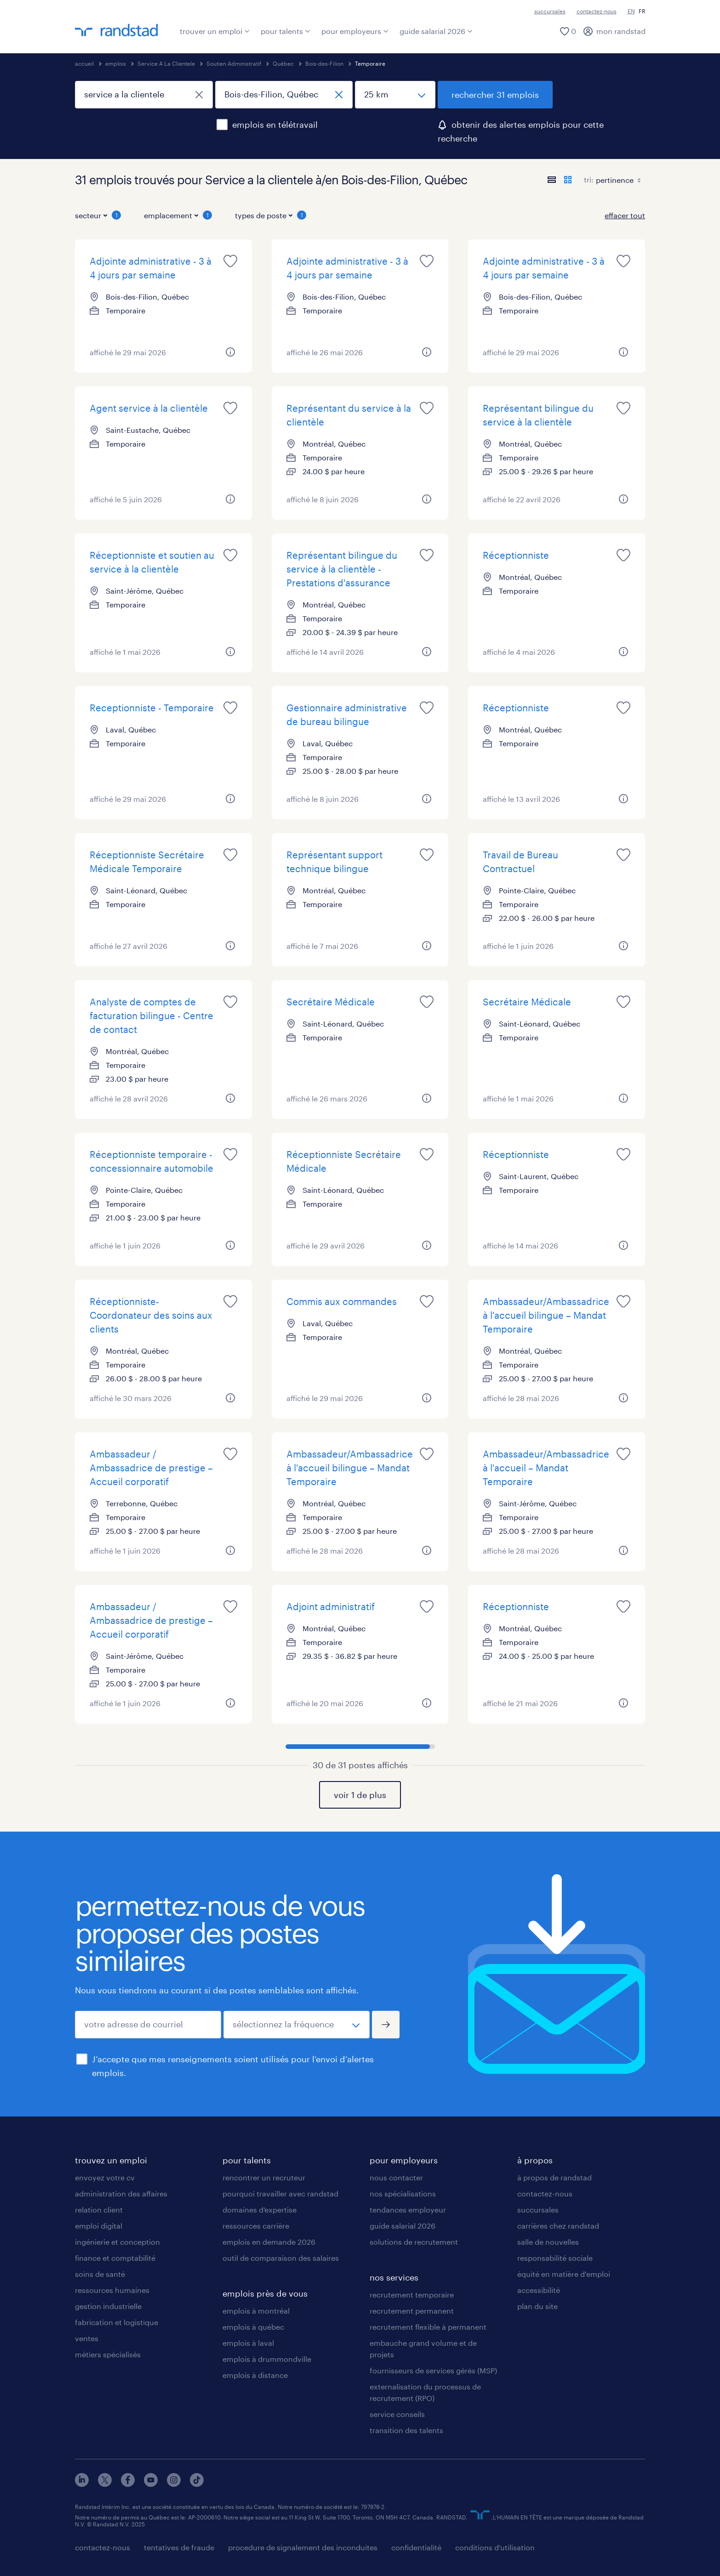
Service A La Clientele (166, 63)
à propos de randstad (554, 2177)
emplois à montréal (256, 2310)
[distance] (395, 94)
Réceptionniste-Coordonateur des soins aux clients (151, 1315)
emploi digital (98, 2225)
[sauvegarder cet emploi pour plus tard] (230, 261)
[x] (105, 2484)
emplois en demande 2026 (269, 2241)
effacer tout (625, 215)
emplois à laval (248, 2342)
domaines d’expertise (260, 2209)
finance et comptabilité (115, 2257)
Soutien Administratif (233, 63)
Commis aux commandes (341, 1301)
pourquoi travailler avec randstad (280, 2193)
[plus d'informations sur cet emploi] (230, 352)
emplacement (178, 215)
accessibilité (538, 2290)
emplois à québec (253, 2326)
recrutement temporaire (412, 2294)
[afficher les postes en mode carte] (567, 179)
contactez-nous (597, 11)
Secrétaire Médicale (330, 1001)
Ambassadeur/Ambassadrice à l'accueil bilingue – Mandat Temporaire (546, 1315)
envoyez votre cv (105, 2177)
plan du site (537, 2306)
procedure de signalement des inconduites (302, 2547)
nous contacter (396, 2177)
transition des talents (406, 2430)
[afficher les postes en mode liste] (551, 179)
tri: (589, 179)
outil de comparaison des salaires (281, 2257)
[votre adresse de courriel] (148, 2024)
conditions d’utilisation (495, 2547)
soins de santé (100, 2274)
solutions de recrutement (414, 2241)
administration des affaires (121, 2193)
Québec (283, 63)
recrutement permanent (412, 2310)
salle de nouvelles (548, 2241)
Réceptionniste (516, 555)
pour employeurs (355, 31)
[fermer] (199, 94)
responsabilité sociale (555, 2257)
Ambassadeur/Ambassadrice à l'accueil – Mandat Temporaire (546, 1467)
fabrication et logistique (116, 2322)
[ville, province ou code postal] (284, 94)
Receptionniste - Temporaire (152, 707)
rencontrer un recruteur (264, 2177)
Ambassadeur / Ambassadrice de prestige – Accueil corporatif (151, 1467)
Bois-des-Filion (324, 63)
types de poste (270, 215)
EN (631, 11)
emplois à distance (255, 2375)
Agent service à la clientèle (149, 408)
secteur (98, 215)
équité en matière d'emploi (563, 2274)
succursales (550, 11)
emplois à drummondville (267, 2359)
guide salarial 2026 (436, 31)
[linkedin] (82, 2484)
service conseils (397, 2414)
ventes (86, 2338)
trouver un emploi (215, 31)
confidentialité (416, 2547)
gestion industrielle (108, 2306)
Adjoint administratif (330, 1606)
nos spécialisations (403, 2193)
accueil (84, 63)
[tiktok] (197, 2484)
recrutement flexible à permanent (428, 2326)
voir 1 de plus (360, 1795)
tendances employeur (408, 2209)
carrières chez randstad (558, 2225)
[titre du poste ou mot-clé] (144, 94)
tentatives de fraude (179, 2547)
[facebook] (128, 2484)
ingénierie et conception (117, 2241)
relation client (99, 2209)
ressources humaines (112, 2290)
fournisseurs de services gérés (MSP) (433, 2370)
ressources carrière (256, 2225)
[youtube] (151, 2484)
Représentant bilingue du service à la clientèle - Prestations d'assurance (341, 569)
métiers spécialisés (108, 2354)
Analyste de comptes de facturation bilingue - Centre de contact (151, 1015)
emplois (115, 63)
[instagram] (174, 2484)
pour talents (285, 31)
